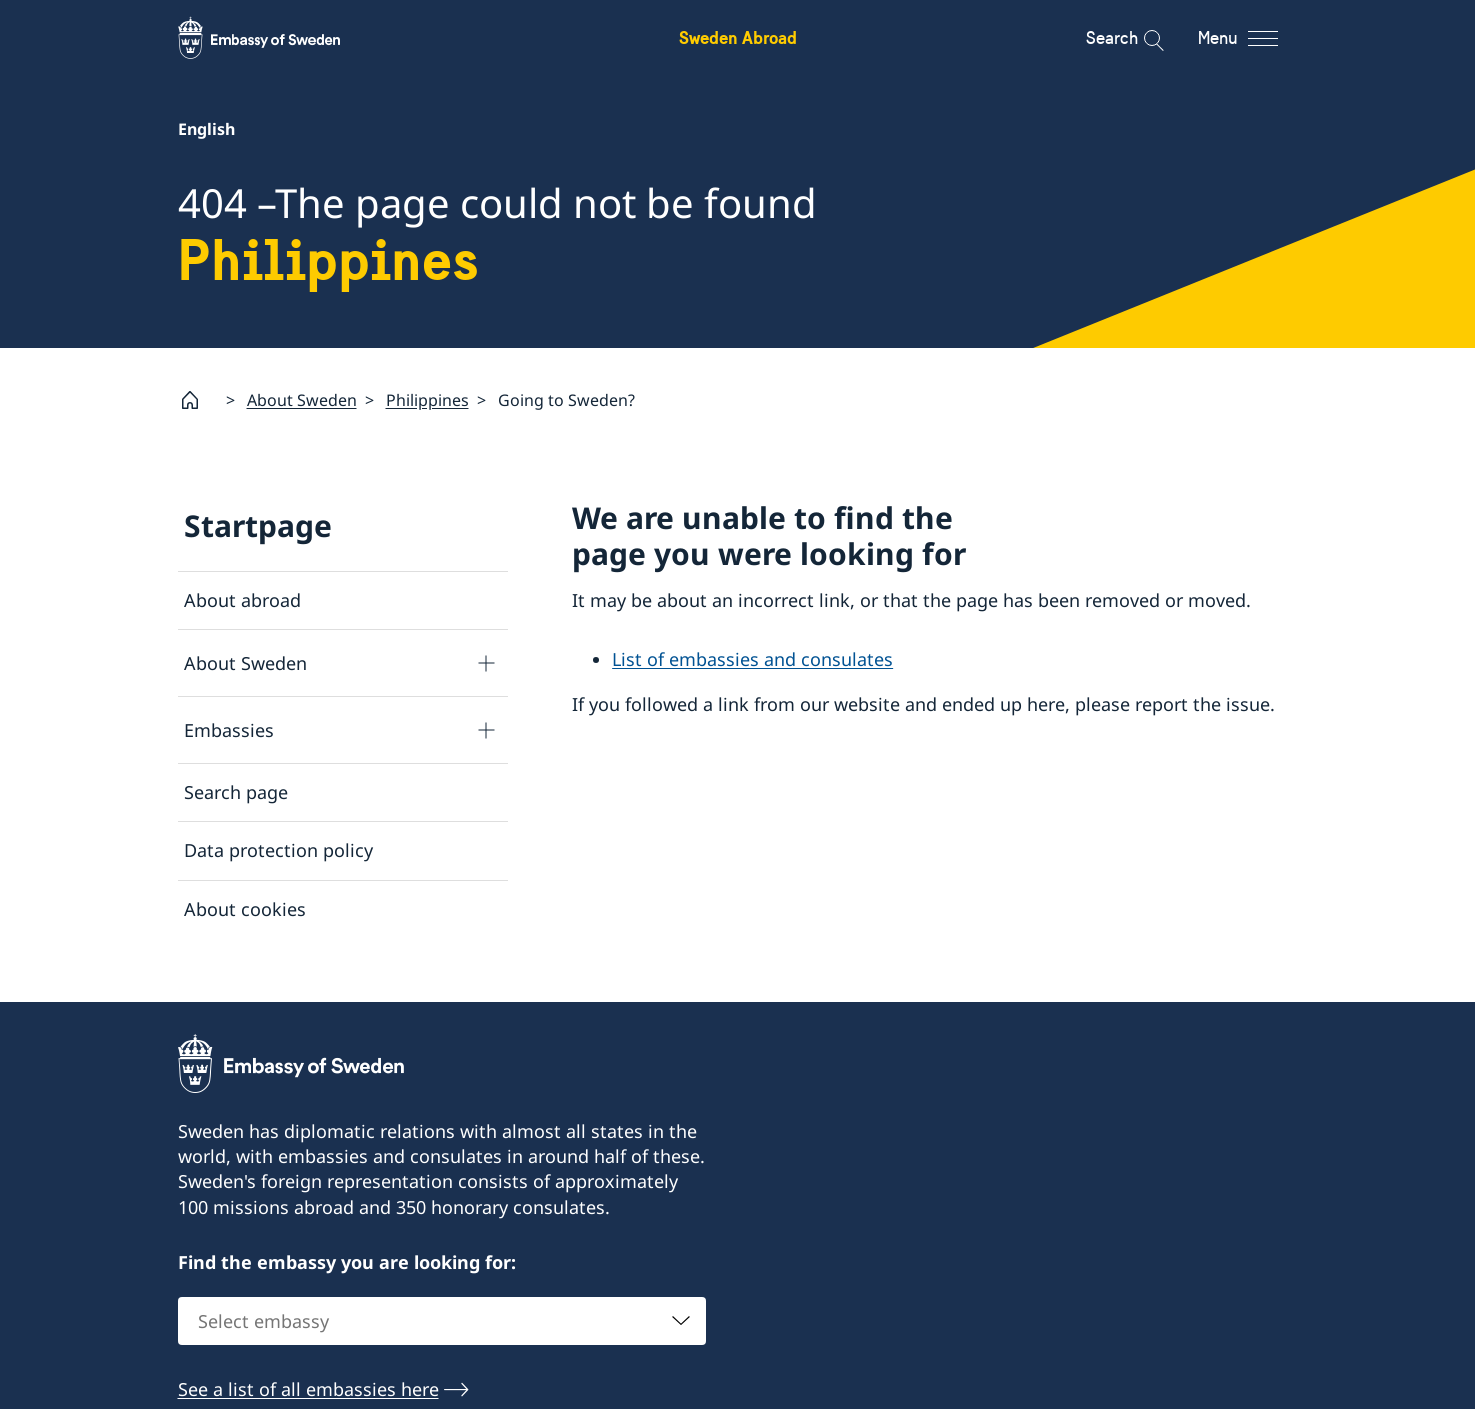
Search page (236, 792)
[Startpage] (198, 400)
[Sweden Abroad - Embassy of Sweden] (278, 38)
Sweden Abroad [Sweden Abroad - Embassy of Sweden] (738, 37)
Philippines (427, 400)
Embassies (229, 729)
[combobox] (442, 1322)
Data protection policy (278, 850)
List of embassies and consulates (752, 659)
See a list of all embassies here (308, 1390)
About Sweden (302, 400)
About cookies (245, 908)
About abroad (242, 600)
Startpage (258, 525)
